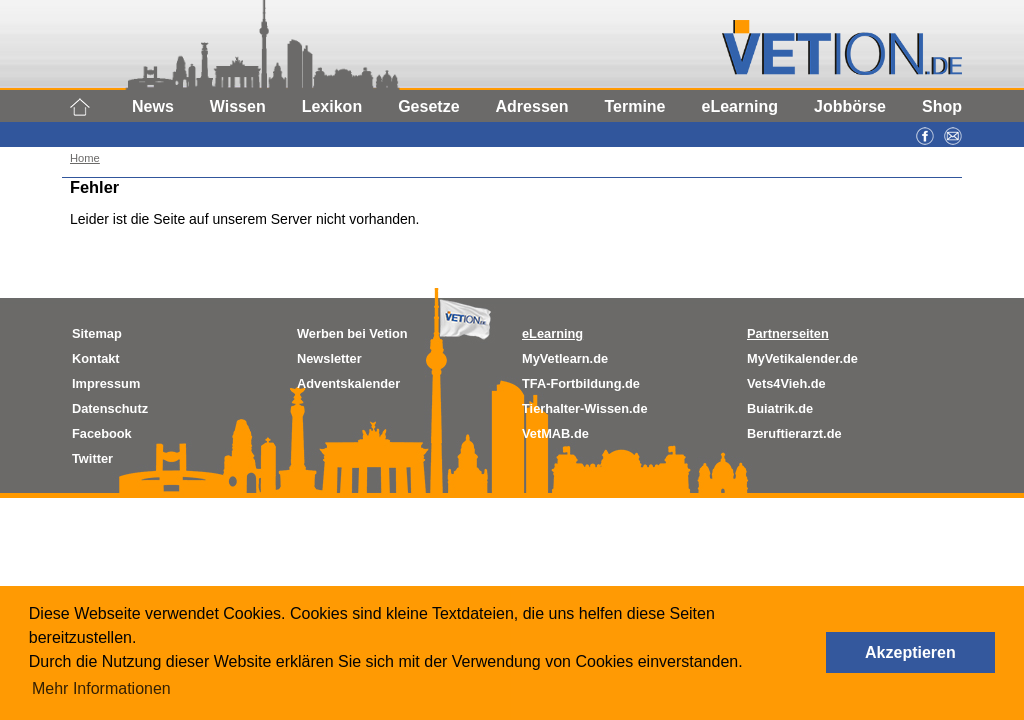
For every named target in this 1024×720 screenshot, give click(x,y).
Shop (942, 106)
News (153, 106)
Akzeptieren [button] (910, 652)
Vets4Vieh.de (786, 383)
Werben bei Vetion (352, 333)
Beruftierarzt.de (794, 433)
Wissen (238, 106)
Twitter (92, 458)
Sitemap (97, 333)
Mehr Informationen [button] (101, 688)
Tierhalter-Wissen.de (585, 408)
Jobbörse (850, 106)
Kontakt (96, 358)
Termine (634, 106)
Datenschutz (110, 408)
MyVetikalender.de (802, 358)
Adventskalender (348, 383)
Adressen (532, 106)
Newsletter (329, 358)
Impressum (106, 383)
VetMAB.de (555, 433)
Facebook (102, 433)
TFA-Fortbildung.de (581, 383)
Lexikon (332, 106)
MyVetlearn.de (565, 358)
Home (85, 158)
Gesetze (428, 106)
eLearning (740, 106)
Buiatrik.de (780, 408)
